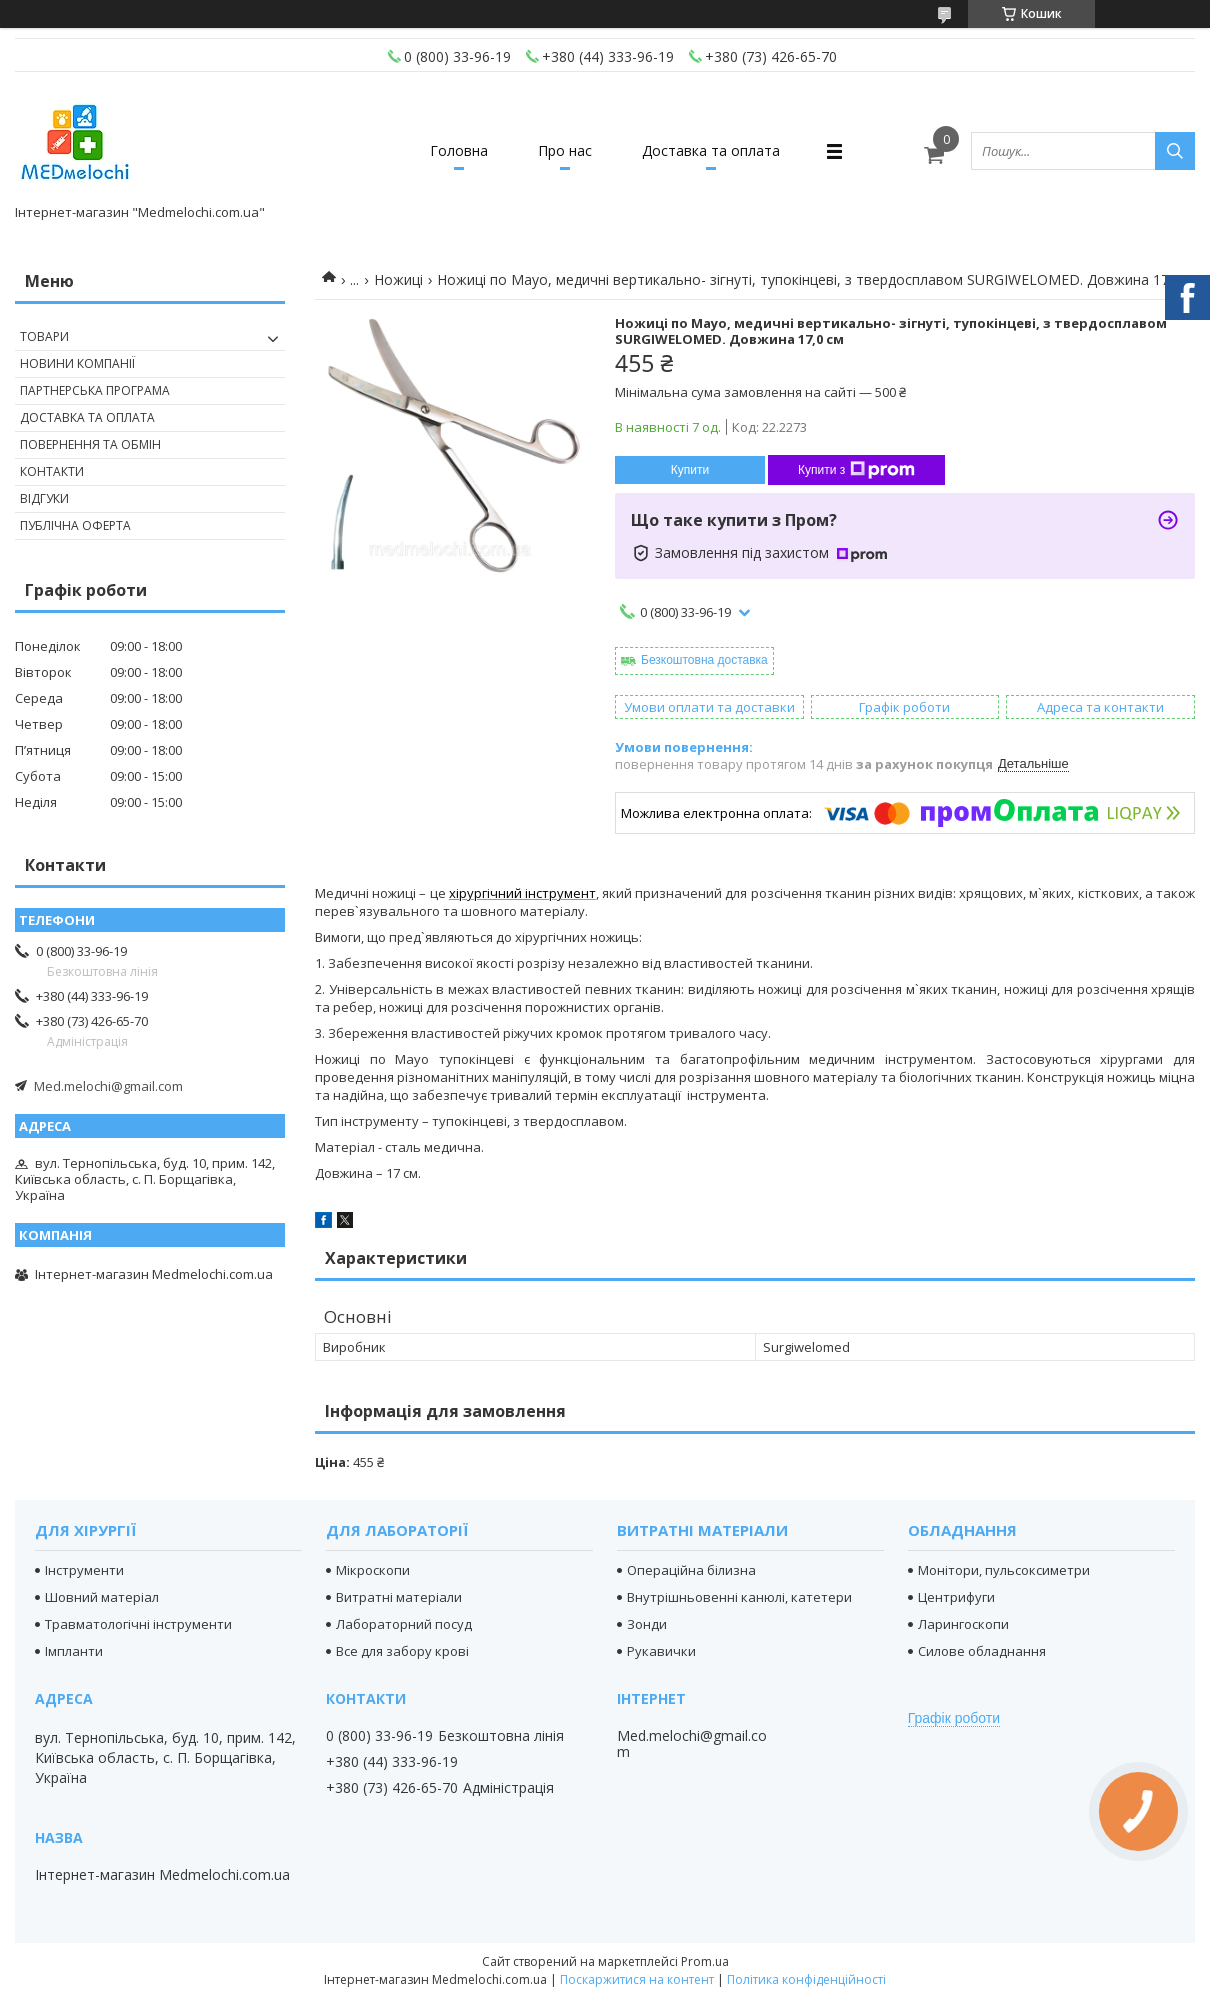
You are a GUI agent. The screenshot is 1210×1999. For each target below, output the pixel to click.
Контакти (52, 471)
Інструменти (84, 1570)
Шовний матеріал (102, 1597)
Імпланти (74, 1651)
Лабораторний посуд (404, 1624)
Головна (459, 150)
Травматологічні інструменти (138, 1624)
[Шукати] (1175, 151)
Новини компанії (77, 363)
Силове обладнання (982, 1651)
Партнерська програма (95, 390)
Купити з (856, 470)
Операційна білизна (691, 1570)
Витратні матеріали (399, 1597)
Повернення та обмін (90, 444)
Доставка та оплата (711, 150)
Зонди (647, 1624)
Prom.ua (705, 1961)
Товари (44, 336)
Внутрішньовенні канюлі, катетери (739, 1597)
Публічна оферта (75, 525)
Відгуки (44, 498)
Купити (690, 470)
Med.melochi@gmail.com (108, 1086)
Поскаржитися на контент (637, 1979)
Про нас (565, 150)
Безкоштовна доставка (704, 660)
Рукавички (661, 1651)
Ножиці (398, 279)
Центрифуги (956, 1597)
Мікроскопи (373, 1570)
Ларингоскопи (963, 1624)
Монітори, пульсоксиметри (1004, 1570)
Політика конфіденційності (806, 1979)
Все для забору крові (402, 1651)
